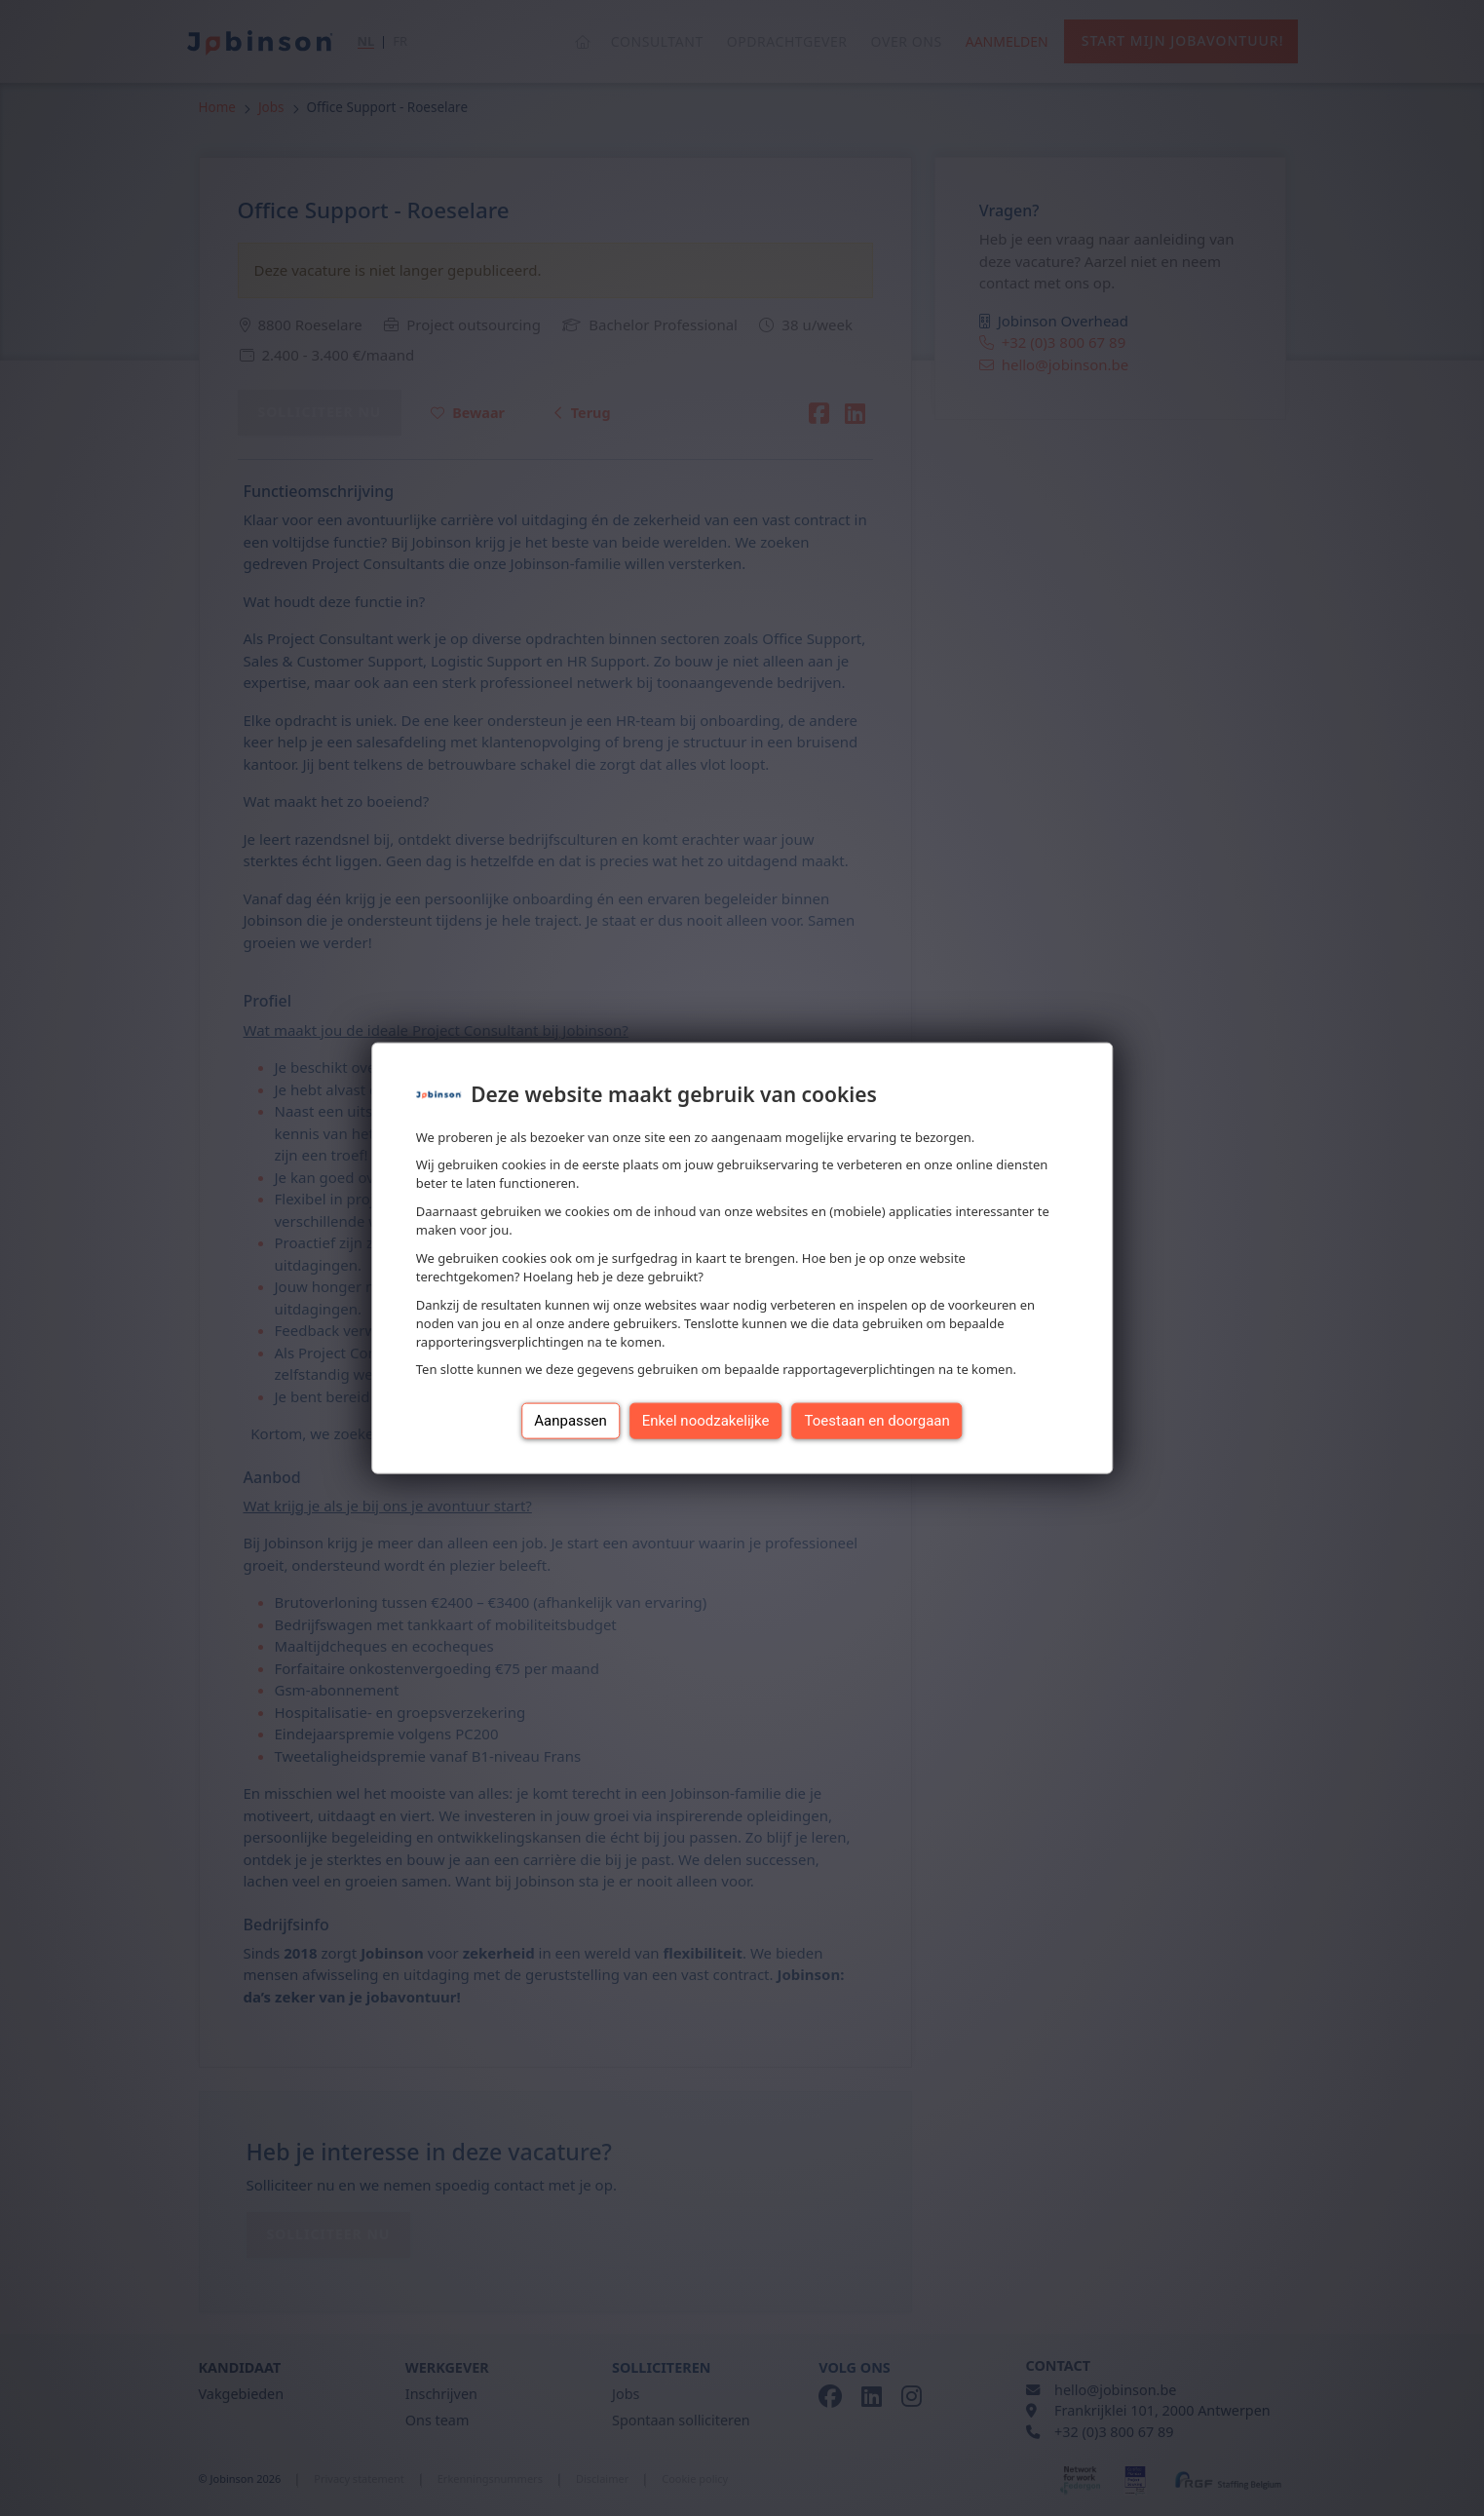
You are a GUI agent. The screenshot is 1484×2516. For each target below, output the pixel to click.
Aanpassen (570, 1421)
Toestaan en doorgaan (877, 1421)
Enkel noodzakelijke (706, 1421)
